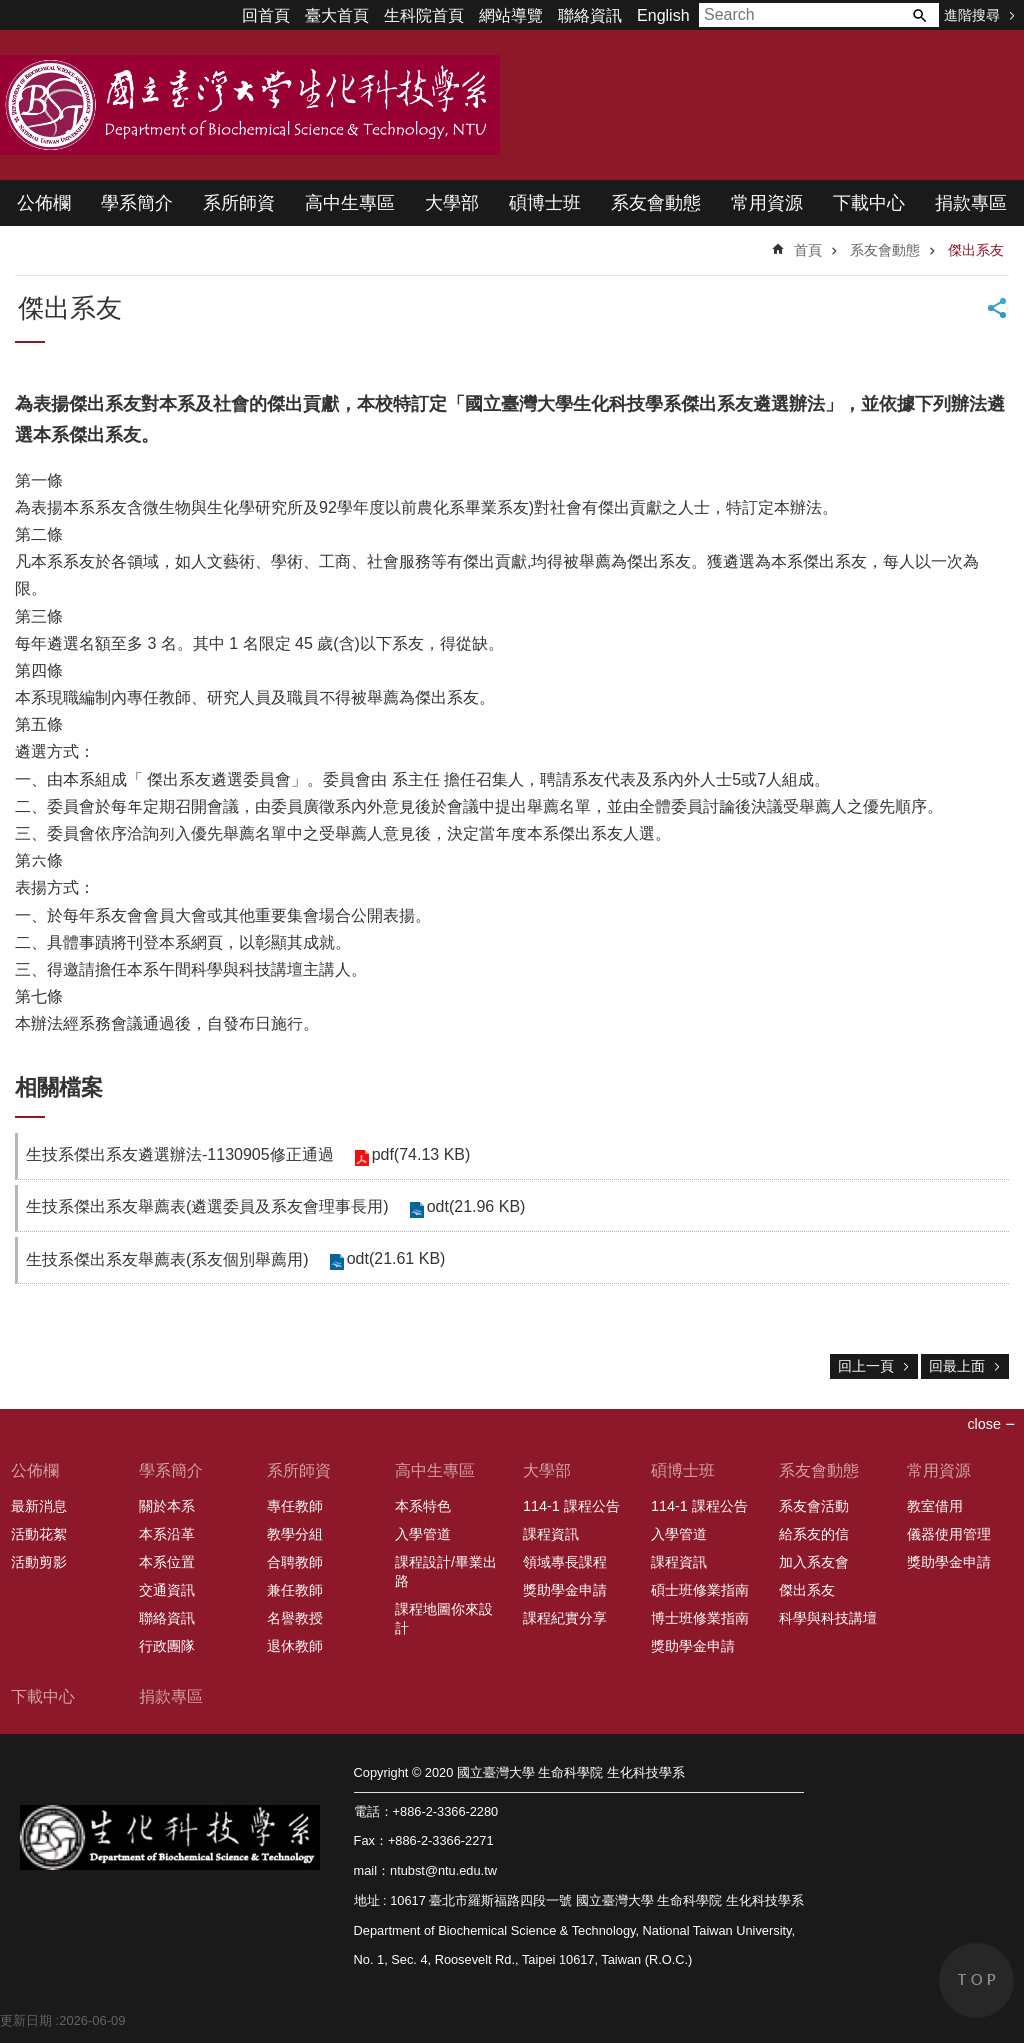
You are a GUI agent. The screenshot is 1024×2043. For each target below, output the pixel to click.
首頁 (808, 250)
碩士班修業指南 (700, 1590)
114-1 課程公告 (571, 1506)
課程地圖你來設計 (444, 1618)
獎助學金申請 (565, 1590)
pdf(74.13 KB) (421, 1154)
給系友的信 (814, 1534)
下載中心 (869, 203)
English (663, 15)
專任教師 (295, 1506)
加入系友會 (814, 1562)
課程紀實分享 (565, 1618)
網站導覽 (511, 15)
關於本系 (167, 1506)
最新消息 (39, 1506)
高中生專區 (350, 203)
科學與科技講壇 (828, 1618)
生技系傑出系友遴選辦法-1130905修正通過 (180, 1154)
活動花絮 (39, 1534)
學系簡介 (137, 203)
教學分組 (295, 1534)
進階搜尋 (972, 15)
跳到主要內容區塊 (10, 10)
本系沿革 (167, 1534)
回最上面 (957, 1366)
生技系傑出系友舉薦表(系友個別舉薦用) (167, 1259)
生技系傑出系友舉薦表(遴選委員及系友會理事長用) (207, 1206)
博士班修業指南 (700, 1618)
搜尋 (919, 15)
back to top (976, 1980)
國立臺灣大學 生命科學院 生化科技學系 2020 (250, 105)
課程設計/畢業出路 (446, 1571)
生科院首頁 (424, 15)
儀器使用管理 (949, 1534)
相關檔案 (59, 1087)
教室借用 (935, 1506)
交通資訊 (167, 1590)
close (984, 1424)
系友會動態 (656, 203)
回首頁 (266, 15)
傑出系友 (976, 250)
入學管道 (423, 1534)
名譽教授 (295, 1618)
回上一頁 (866, 1366)
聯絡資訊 (590, 15)
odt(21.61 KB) (396, 1258)
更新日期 (26, 2020)
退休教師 (295, 1646)
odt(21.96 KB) (476, 1206)
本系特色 (423, 1506)
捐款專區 (971, 203)
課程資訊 (551, 1534)
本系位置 (167, 1562)
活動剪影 (39, 1562)
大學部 (452, 203)
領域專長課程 (565, 1562)
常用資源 (767, 203)
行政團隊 (167, 1646)
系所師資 (239, 203)
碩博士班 (545, 203)
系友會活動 (814, 1506)
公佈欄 (44, 203)
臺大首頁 (337, 15)
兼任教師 (295, 1590)
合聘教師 (295, 1562)
